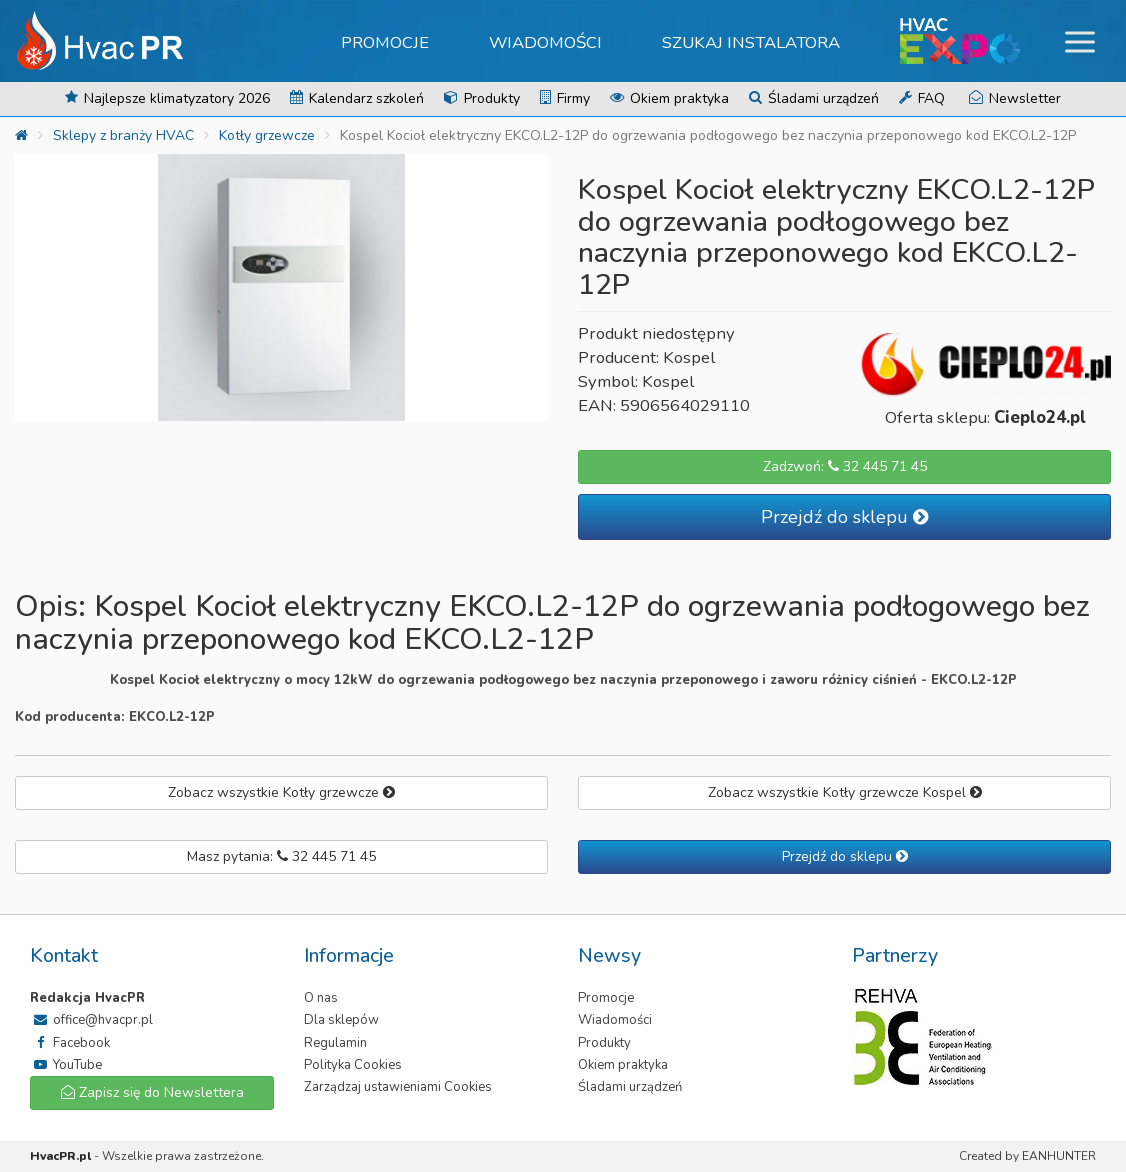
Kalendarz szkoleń (357, 98)
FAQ (922, 98)
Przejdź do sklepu (844, 517)
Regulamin (335, 1043)
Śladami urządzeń (814, 98)
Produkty (482, 98)
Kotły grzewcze (267, 135)
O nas (321, 998)
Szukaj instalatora (751, 42)
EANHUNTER (1059, 1156)
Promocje (385, 42)
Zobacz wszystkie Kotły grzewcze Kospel (845, 792)
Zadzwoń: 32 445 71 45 (845, 466)
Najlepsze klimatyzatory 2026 (167, 98)
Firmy (565, 98)
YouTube (66, 1065)
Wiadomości (545, 42)
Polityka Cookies (353, 1065)
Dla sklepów (341, 1020)
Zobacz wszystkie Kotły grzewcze (281, 792)
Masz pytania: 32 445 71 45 (281, 856)
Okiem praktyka (669, 98)
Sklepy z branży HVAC (123, 135)
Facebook (70, 1043)
